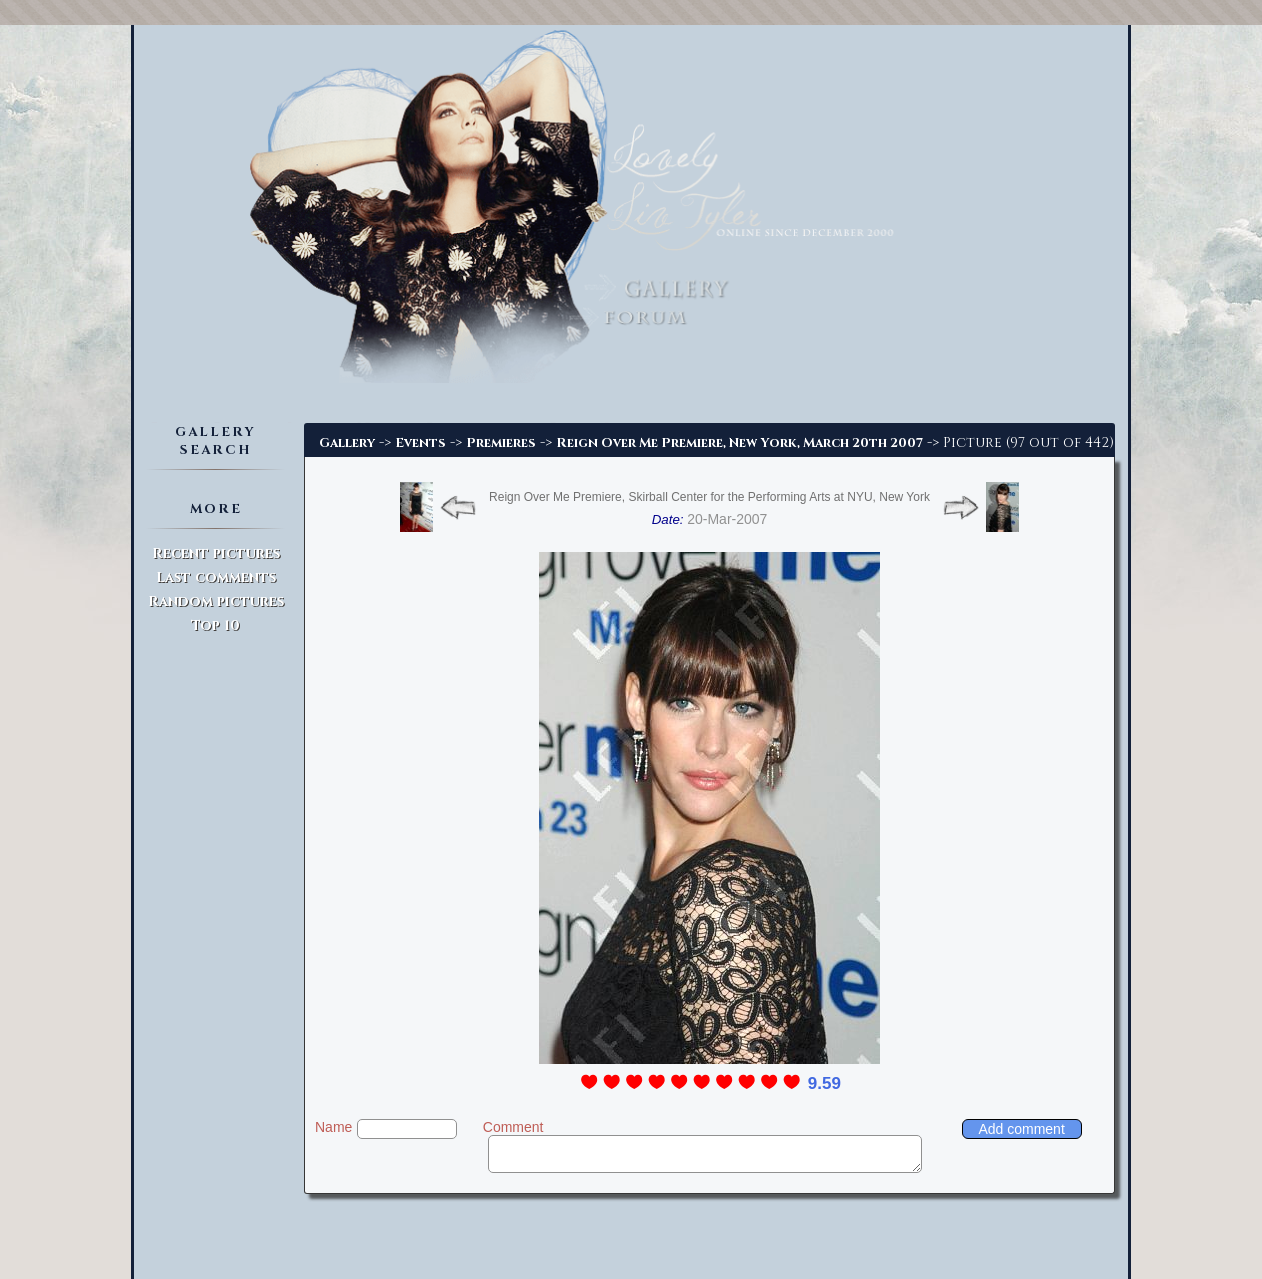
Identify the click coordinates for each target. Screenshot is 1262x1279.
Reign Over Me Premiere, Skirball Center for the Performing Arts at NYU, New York (709, 497)
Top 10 (215, 625)
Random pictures (216, 601)
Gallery (347, 443)
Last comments (216, 577)
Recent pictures (216, 553)
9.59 (824, 1083)
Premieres (501, 443)
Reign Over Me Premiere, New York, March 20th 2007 (739, 443)
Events (420, 443)
